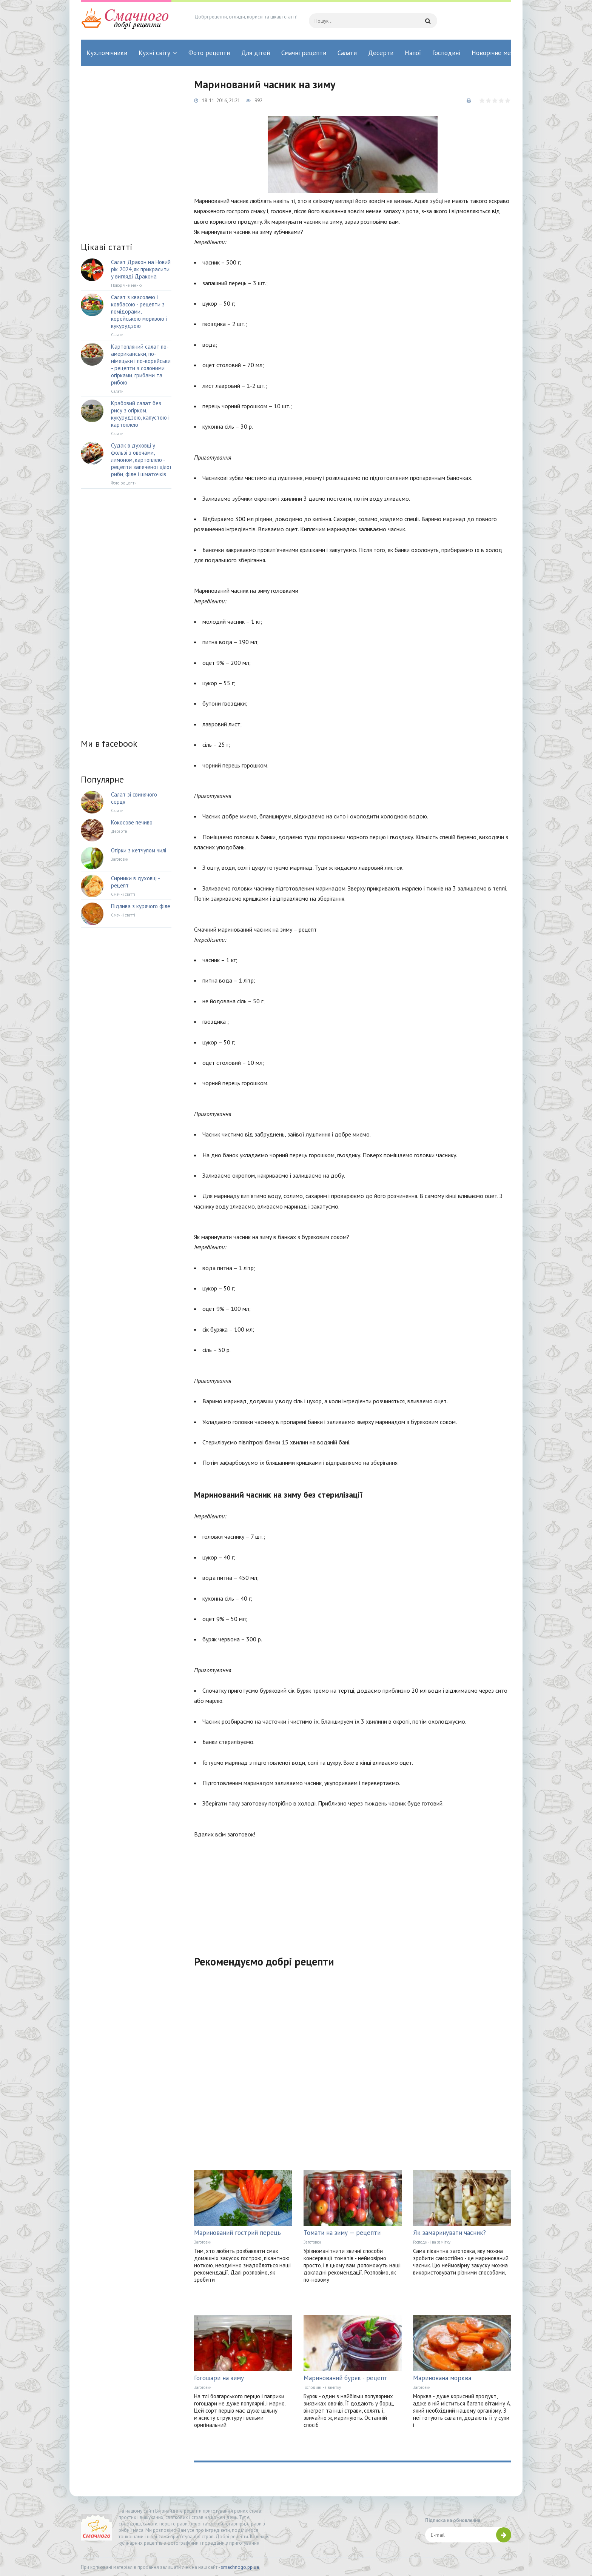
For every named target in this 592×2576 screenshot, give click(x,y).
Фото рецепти (209, 53)
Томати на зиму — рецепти (342, 2232)
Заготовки (202, 2242)
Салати (347, 53)
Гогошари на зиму (219, 2378)
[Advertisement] (352, 1892)
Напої (413, 53)
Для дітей (255, 53)
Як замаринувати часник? (449, 2232)
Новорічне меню (495, 53)
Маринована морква (442, 2378)
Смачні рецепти (303, 53)
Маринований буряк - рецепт (345, 2378)
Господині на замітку (431, 2242)
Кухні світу (154, 53)
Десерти (380, 53)
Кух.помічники (106, 53)
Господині (446, 53)
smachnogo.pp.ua (240, 2567)
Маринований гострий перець (237, 2232)
